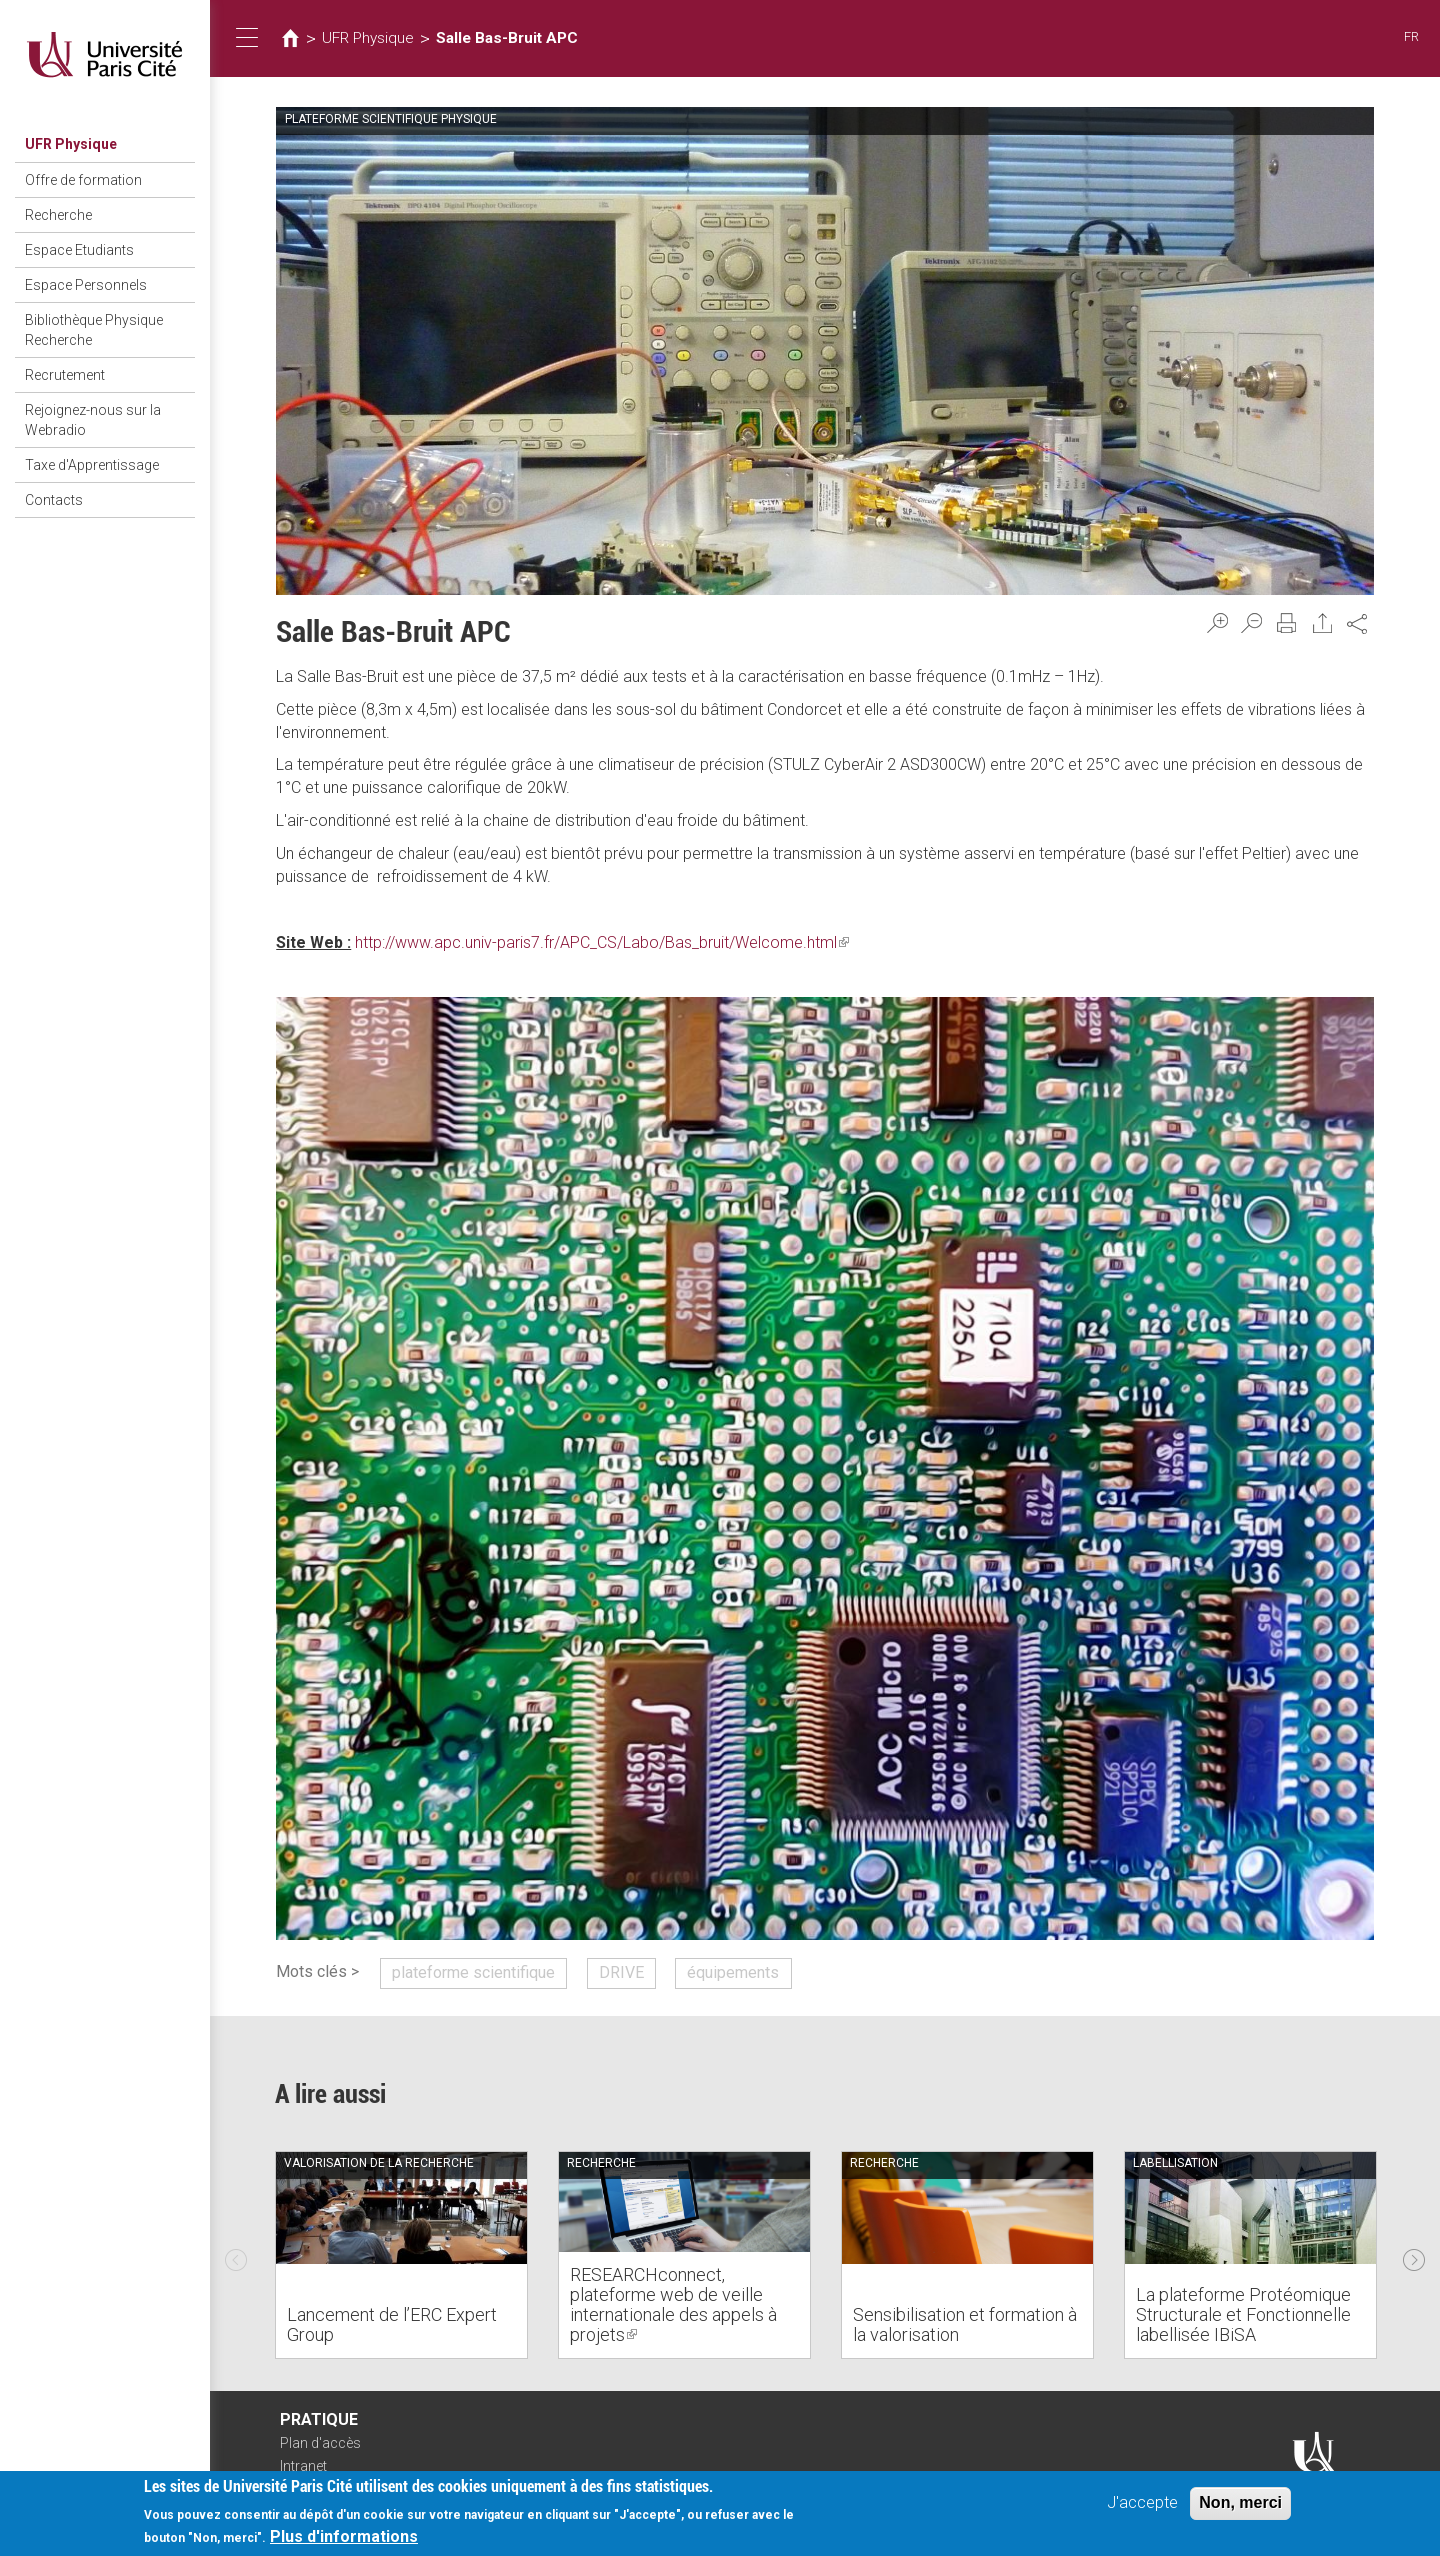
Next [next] (1414, 2255)
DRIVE (621, 1972)
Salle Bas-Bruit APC (507, 38)
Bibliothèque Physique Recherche (94, 330)
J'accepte (1142, 2502)
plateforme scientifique (473, 1972)
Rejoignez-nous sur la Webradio (93, 420)
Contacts (54, 500)
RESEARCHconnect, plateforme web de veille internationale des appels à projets (673, 2304)
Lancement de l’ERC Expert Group (392, 2324)
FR (1411, 36)
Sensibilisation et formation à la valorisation (965, 2324)
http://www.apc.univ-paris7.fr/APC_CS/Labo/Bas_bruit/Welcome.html (602, 942)
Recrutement (65, 375)
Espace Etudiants (79, 250)
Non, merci (1240, 2502)
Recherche (58, 215)
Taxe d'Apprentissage (92, 465)
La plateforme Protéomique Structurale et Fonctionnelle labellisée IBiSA (1243, 2314)
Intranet (303, 2466)
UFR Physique (71, 144)
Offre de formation (83, 180)
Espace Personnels (86, 285)
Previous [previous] (236, 2255)
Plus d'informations (344, 2536)
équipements (733, 1972)
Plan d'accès (320, 2443)
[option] (401, 2255)
